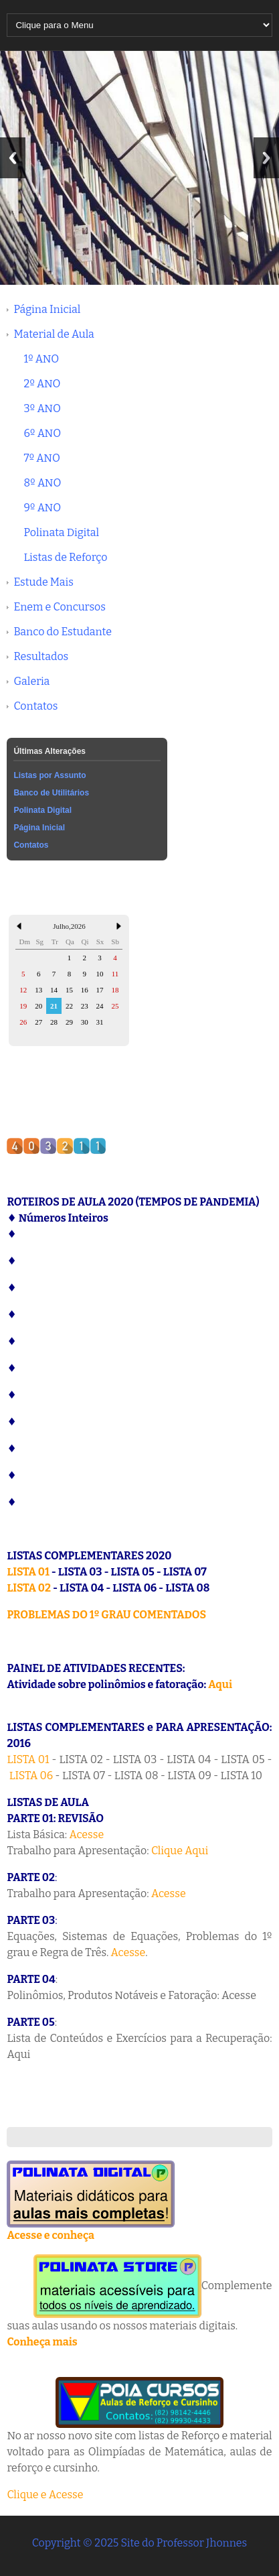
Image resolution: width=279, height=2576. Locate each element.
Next (266, 157)
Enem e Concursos (59, 606)
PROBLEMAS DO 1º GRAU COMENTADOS (106, 1614)
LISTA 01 (28, 1571)
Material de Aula (53, 334)
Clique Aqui (179, 1850)
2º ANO (41, 383)
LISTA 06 (31, 1775)
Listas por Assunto (49, 775)
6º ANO (42, 433)
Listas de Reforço (65, 557)
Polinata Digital (61, 532)
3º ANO (41, 408)
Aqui (220, 1684)
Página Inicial (46, 309)
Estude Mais (43, 582)
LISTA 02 (29, 1588)
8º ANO (42, 482)
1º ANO (41, 358)
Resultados (40, 656)
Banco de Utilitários (51, 792)
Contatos (35, 706)
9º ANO (42, 507)
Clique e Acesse (45, 2494)
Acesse (86, 1834)
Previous (12, 157)
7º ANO (41, 458)
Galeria (31, 681)
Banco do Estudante (62, 631)
